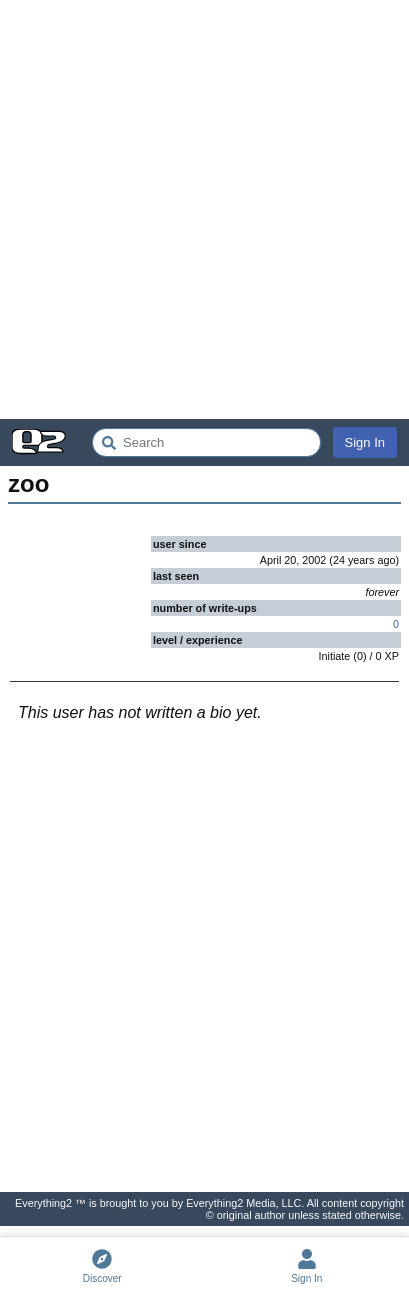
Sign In (365, 442)
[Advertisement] (204, 209)
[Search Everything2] (206, 442)
